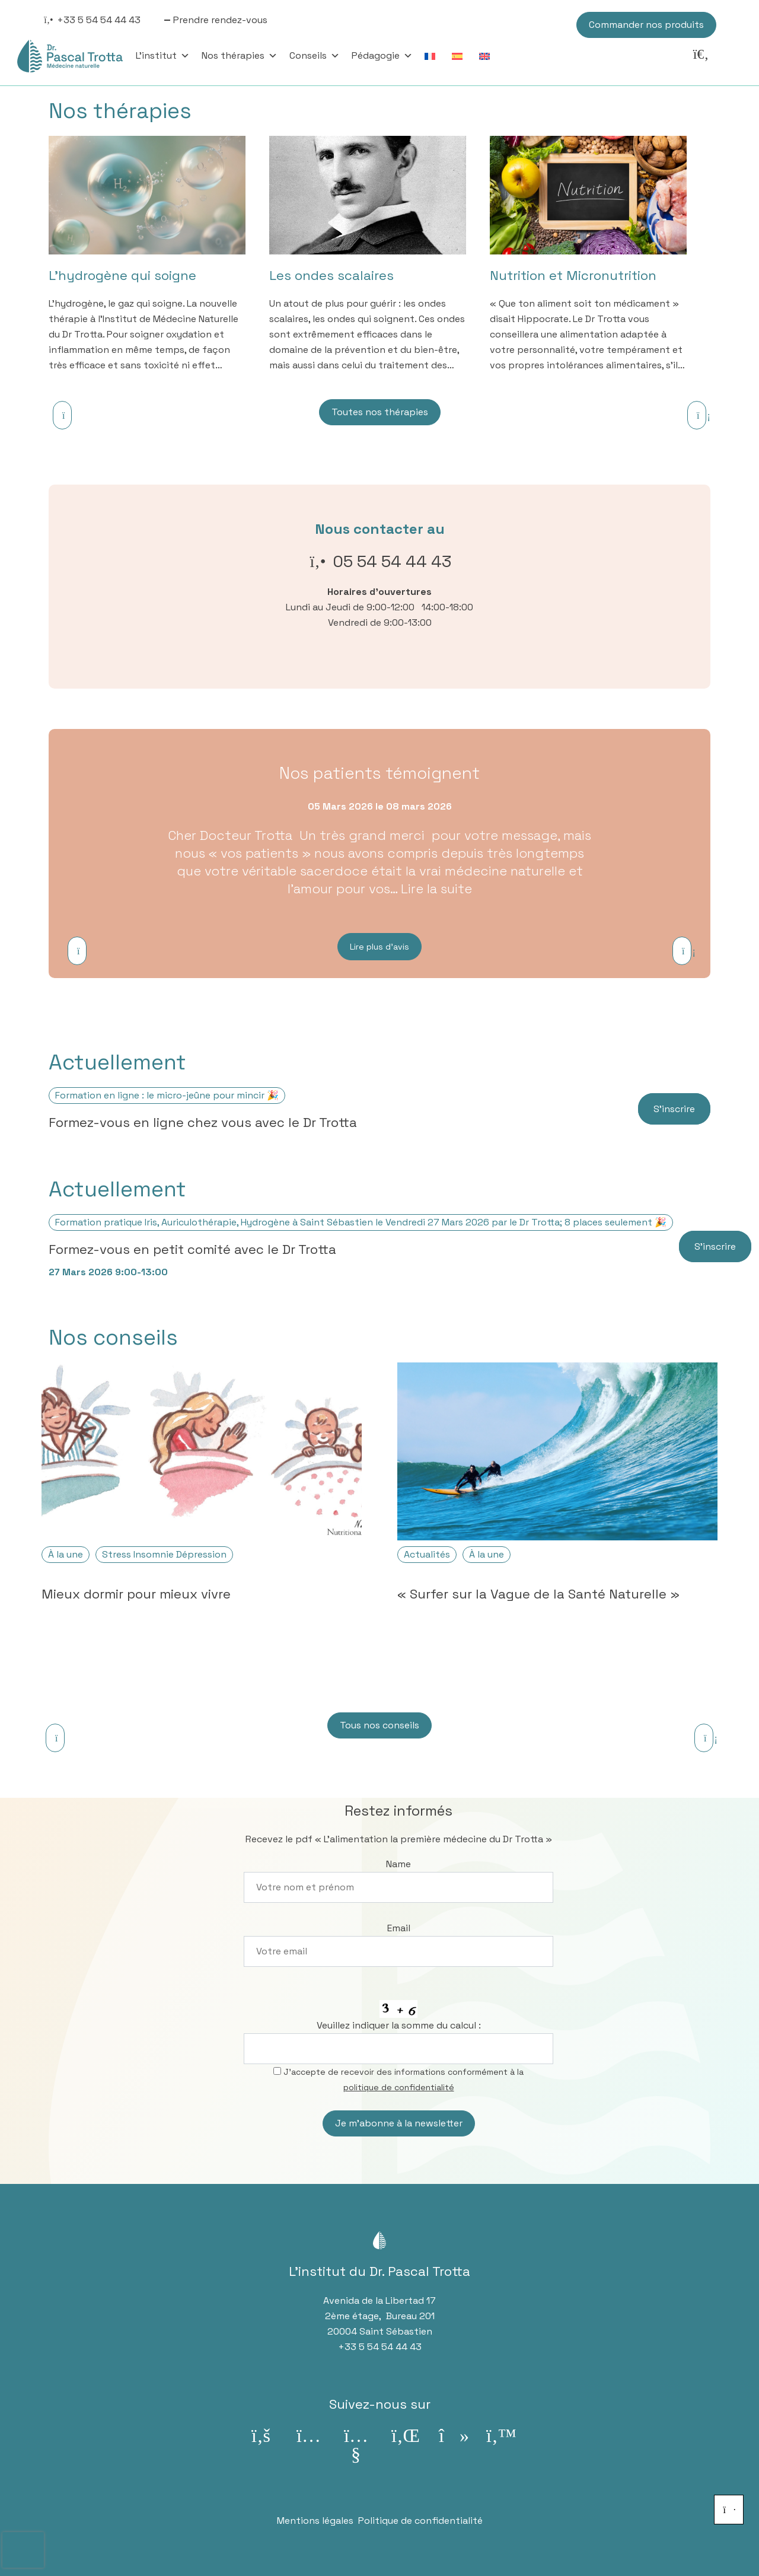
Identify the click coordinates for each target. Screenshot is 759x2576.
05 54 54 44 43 (392, 561)
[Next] (696, 415)
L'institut (163, 56)
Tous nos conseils (379, 1725)
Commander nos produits (646, 24)
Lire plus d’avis (379, 946)
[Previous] (62, 415)
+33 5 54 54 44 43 (99, 20)
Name (398, 1864)
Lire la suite (436, 888)
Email (398, 1928)
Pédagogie (382, 56)
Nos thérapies (240, 56)
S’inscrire (674, 1109)
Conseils (314, 56)
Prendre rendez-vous (220, 20)
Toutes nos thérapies (379, 412)
